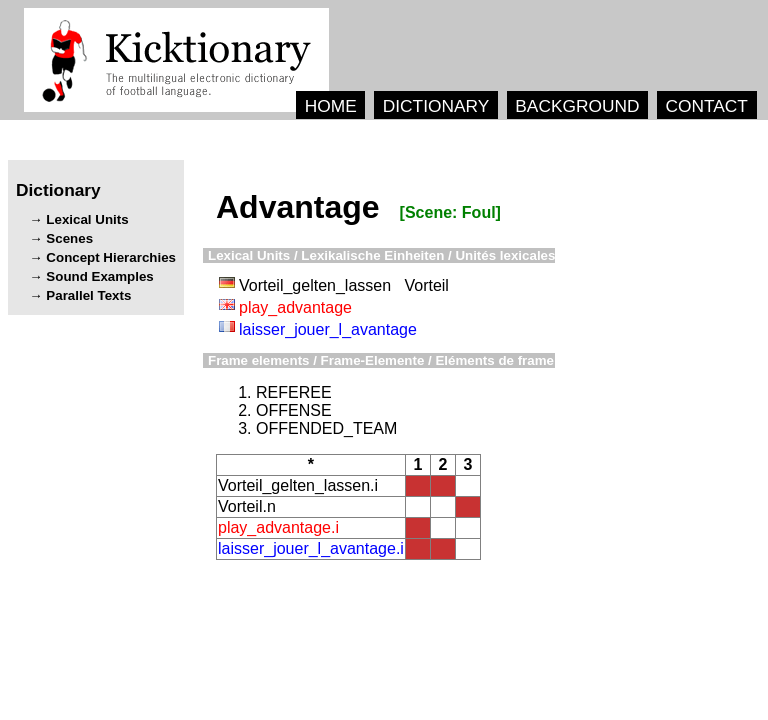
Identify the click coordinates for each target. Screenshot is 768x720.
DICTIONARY (436, 106)
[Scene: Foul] (450, 212)
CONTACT (706, 106)
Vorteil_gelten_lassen (315, 285)
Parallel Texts (88, 295)
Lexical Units (87, 219)
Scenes (69, 238)
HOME (331, 106)
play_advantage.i (278, 527)
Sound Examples (99, 276)
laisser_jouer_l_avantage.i (311, 548)
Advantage (298, 207)
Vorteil (426, 285)
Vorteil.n (247, 506)
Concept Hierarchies (111, 257)
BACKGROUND (577, 106)
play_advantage (295, 307)
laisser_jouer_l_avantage (328, 329)
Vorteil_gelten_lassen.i (298, 485)
